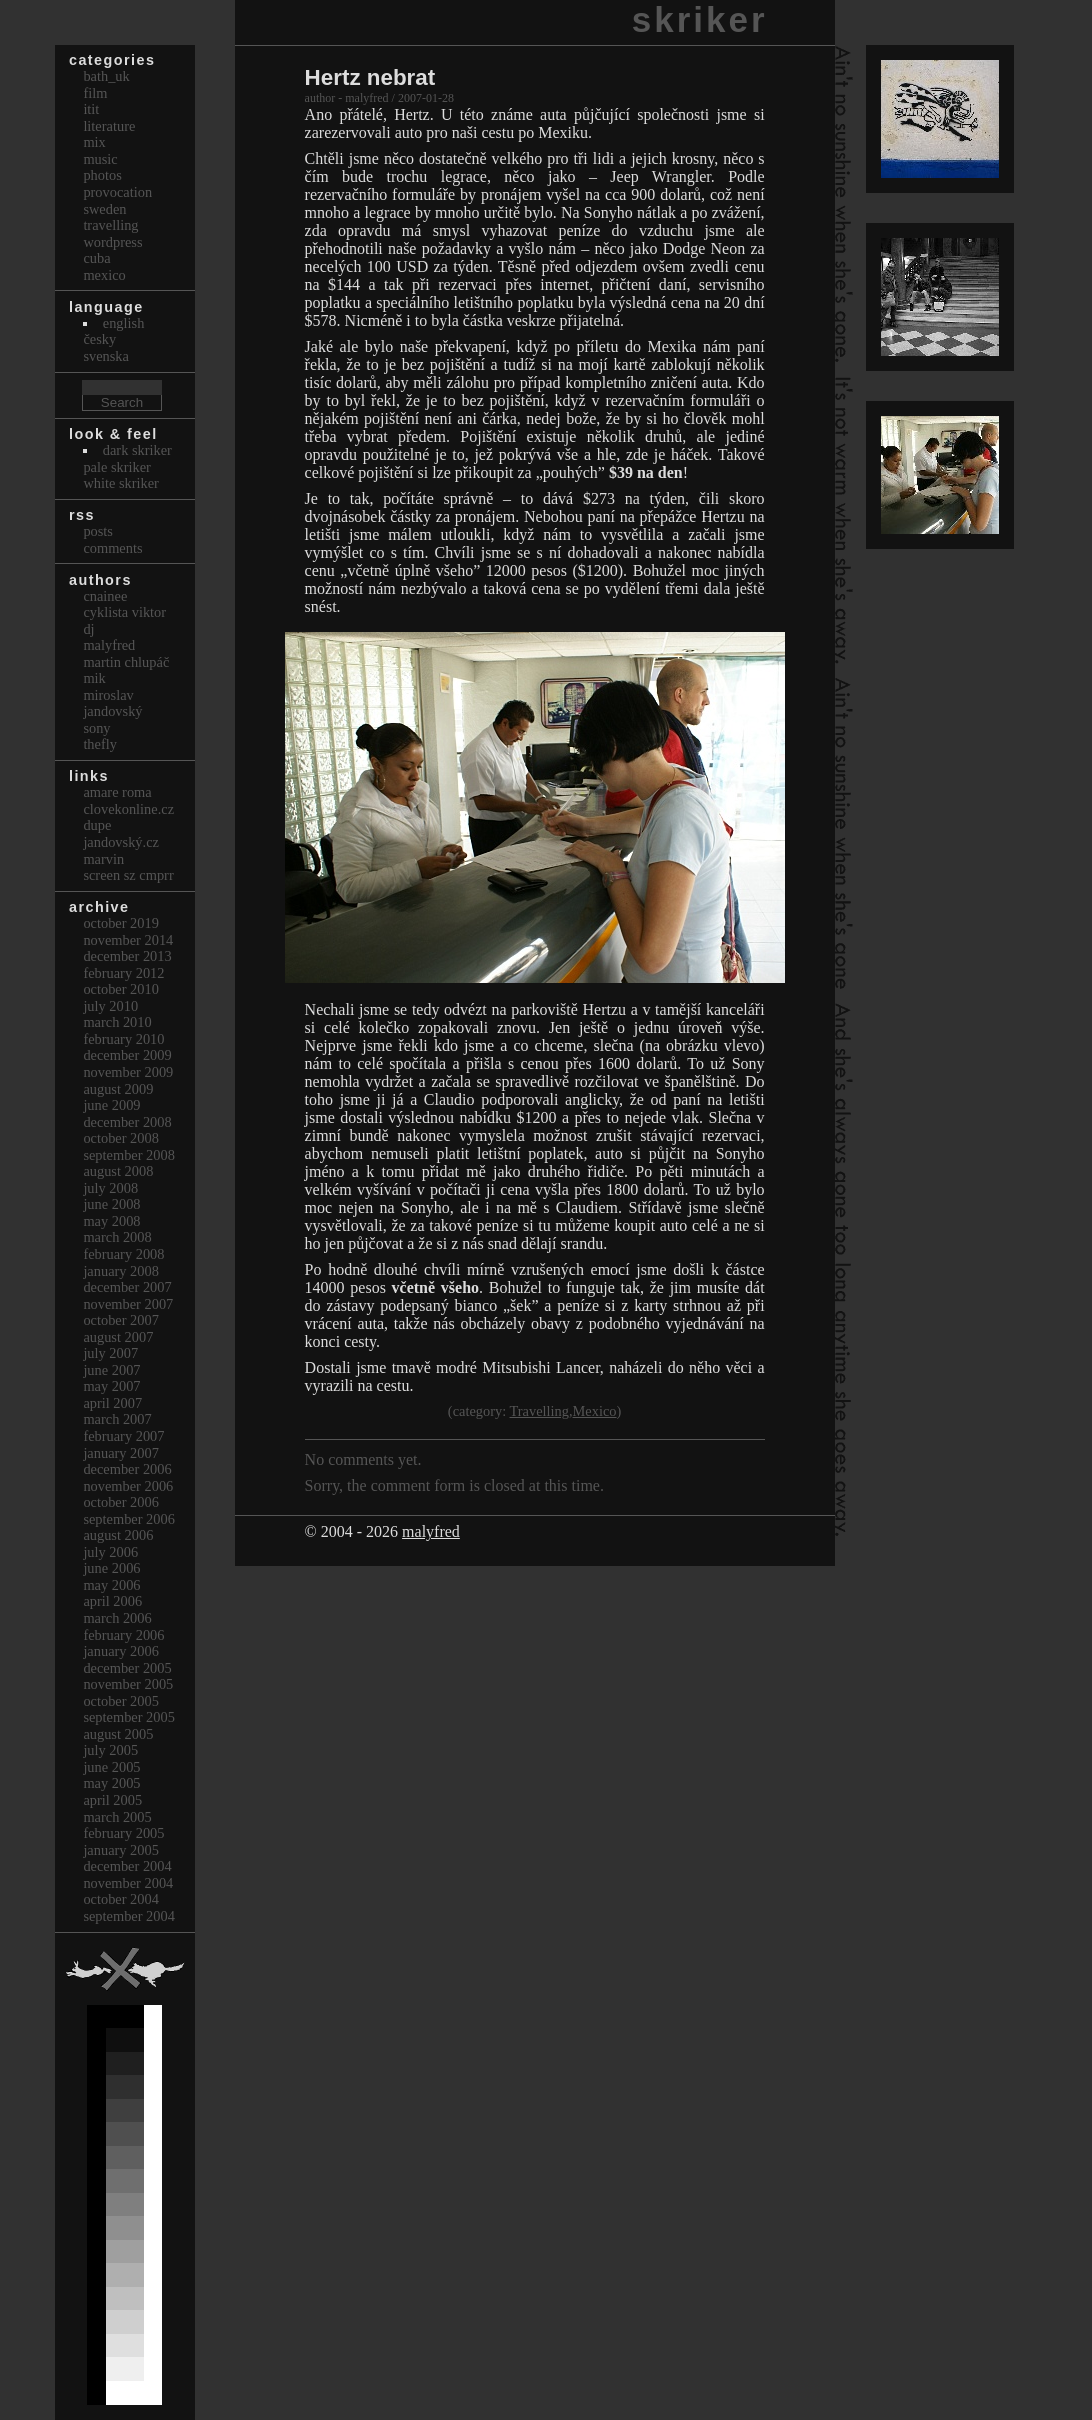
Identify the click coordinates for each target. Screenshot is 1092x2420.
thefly (100, 744)
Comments (112, 548)
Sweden (104, 209)
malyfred (431, 1531)
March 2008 (117, 1237)
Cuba (96, 258)
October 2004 (121, 1899)
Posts (98, 531)
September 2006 (129, 1519)
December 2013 (127, 956)
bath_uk (106, 76)
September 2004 (129, 1916)
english (124, 323)
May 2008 (111, 1221)
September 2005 (129, 1717)
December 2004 (127, 1866)
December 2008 (127, 1122)
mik (94, 678)
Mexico (595, 1411)
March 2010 (117, 1022)
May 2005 (111, 1783)
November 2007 (128, 1304)
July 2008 (110, 1188)
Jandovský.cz (121, 842)
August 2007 (118, 1337)
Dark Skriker (137, 450)
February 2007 (123, 1436)
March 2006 (117, 1618)
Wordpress (112, 242)
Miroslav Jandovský (112, 703)
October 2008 (121, 1138)
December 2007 (127, 1287)
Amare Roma (117, 792)
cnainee (105, 596)
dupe (97, 825)
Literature (109, 126)
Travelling (539, 1411)
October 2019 (121, 923)
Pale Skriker (117, 467)
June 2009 (111, 1105)
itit (91, 109)
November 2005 (128, 1684)
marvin (103, 859)
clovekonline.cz (128, 809)
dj (88, 629)
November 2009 (128, 1072)
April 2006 (112, 1601)
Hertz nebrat (370, 77)
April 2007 (112, 1403)
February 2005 (123, 1833)
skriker (700, 19)
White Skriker (121, 483)
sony (96, 728)
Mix (94, 142)
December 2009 (127, 1055)
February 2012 (123, 973)
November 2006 (128, 1486)
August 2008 (118, 1171)
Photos (102, 175)
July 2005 (110, 1750)
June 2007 (111, 1370)
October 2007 (121, 1320)
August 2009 (118, 1089)
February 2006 (123, 1635)
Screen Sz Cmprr (128, 875)
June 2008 (111, 1204)
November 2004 (128, 1883)
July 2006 (110, 1552)
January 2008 (121, 1271)
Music (100, 159)
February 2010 (123, 1039)
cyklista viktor (124, 612)
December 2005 (127, 1668)
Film (95, 93)
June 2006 (111, 1568)
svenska (106, 356)
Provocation (117, 192)
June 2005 (111, 1767)
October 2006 (121, 1502)
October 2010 (121, 989)
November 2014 (128, 940)
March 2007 (117, 1419)
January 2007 (121, 1453)
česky (99, 339)
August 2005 (118, 1734)
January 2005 (121, 1850)
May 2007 (111, 1386)
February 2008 (123, 1254)
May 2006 (111, 1585)
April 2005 (112, 1800)
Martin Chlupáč (126, 662)
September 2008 (129, 1155)
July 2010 (110, 1006)
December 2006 (127, 1469)
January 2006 (121, 1651)
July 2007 (110, 1353)
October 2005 (121, 1701)
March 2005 (117, 1817)
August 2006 (118, 1535)
